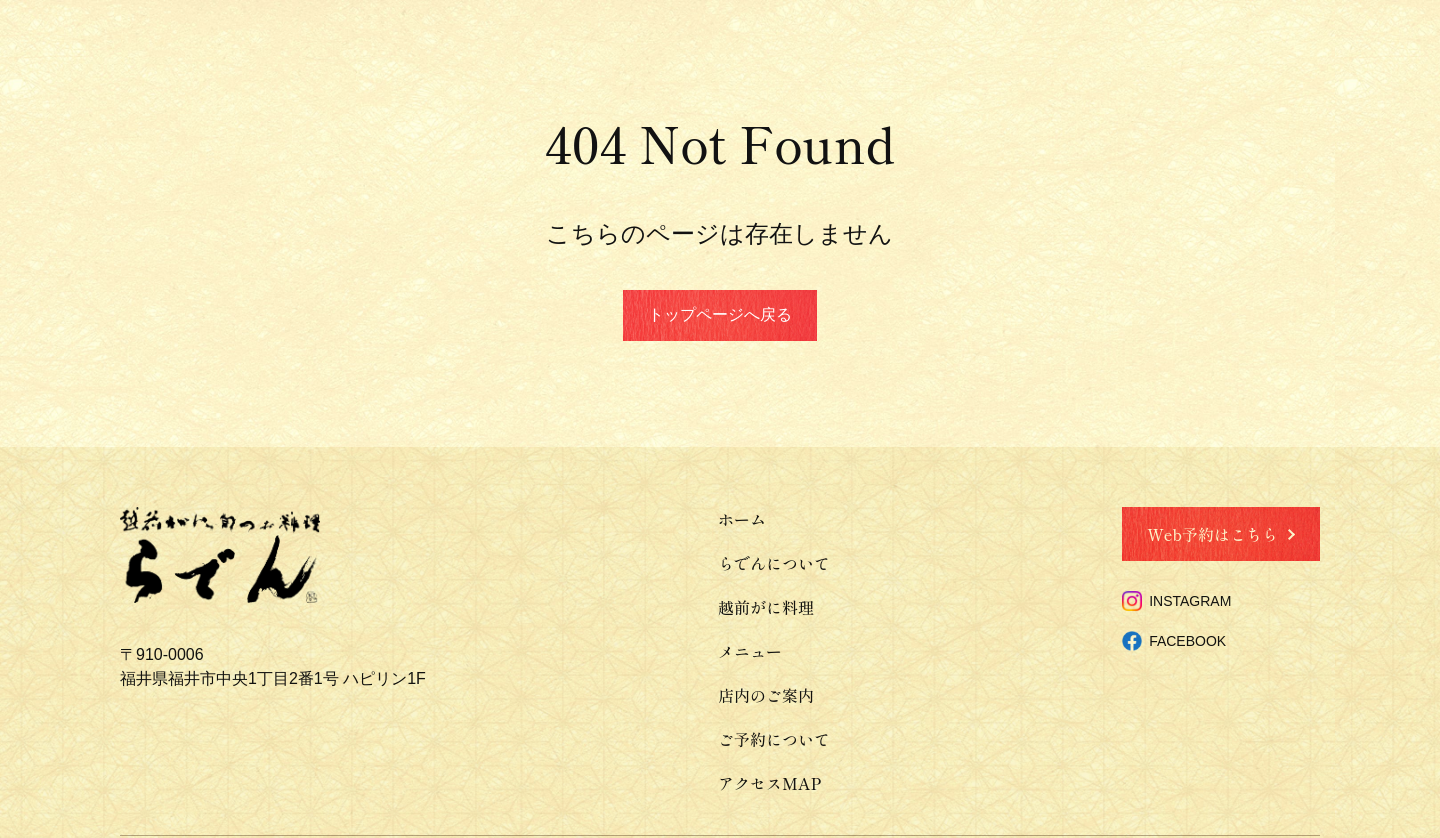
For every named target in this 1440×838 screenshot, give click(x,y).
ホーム (742, 519)
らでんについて (774, 563)
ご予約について (774, 739)
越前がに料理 (766, 607)
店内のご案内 (766, 695)
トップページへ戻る (720, 314)
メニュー (750, 651)
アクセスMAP (769, 783)
